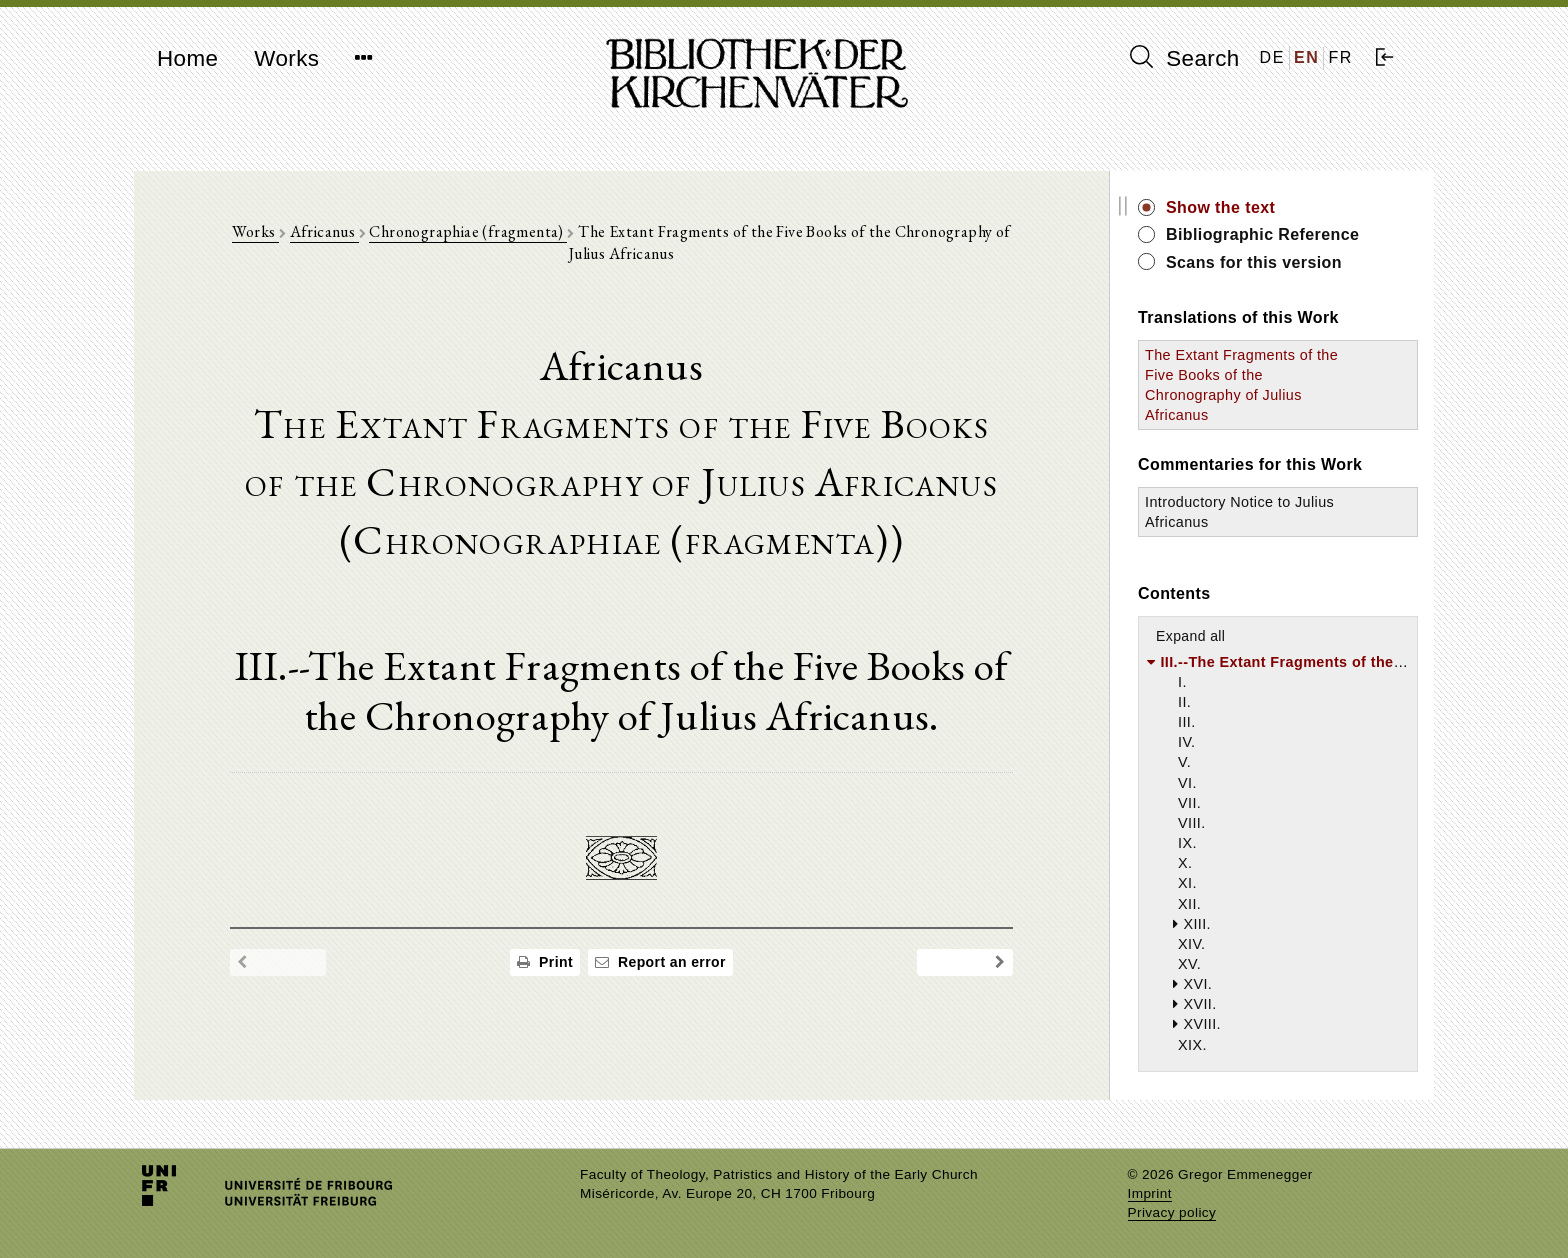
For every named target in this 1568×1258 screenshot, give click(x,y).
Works (286, 58)
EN (1306, 57)
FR (1340, 57)
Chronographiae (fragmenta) (468, 231)
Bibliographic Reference (1262, 234)
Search (1185, 58)
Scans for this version (1254, 262)
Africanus (324, 231)
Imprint (1150, 1193)
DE (1272, 57)
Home (187, 58)
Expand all (1190, 636)
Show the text (1220, 207)
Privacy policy (1172, 1212)
